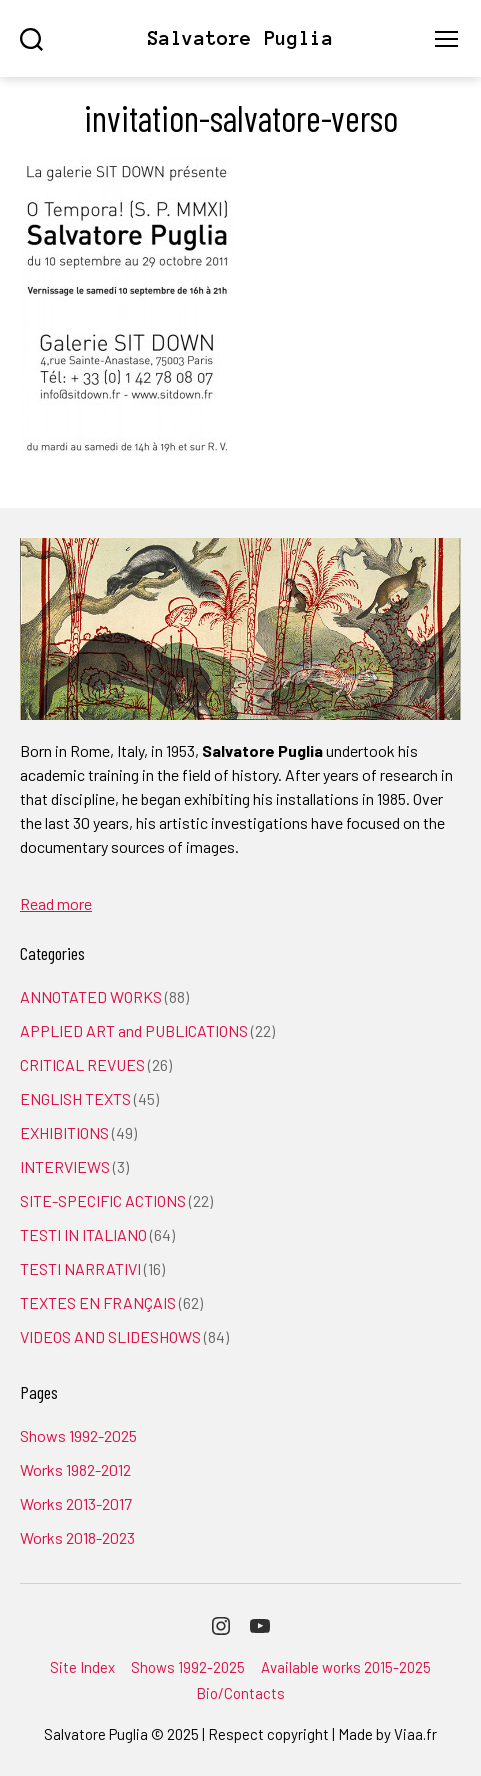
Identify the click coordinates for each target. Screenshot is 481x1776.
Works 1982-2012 (75, 1469)
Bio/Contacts (240, 1693)
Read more (56, 903)
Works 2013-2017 (76, 1503)
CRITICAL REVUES (82, 1064)
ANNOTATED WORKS (91, 996)
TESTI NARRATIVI (80, 1268)
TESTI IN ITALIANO (83, 1234)
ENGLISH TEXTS (75, 1098)
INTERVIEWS (65, 1166)
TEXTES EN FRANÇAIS (98, 1302)
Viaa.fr (415, 1734)
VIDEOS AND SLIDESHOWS (110, 1336)
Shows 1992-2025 (78, 1435)
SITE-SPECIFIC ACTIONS (103, 1200)
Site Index (82, 1667)
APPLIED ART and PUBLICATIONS (134, 1030)
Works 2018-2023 (77, 1537)
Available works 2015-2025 (346, 1667)
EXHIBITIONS (64, 1132)
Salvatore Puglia (240, 38)
